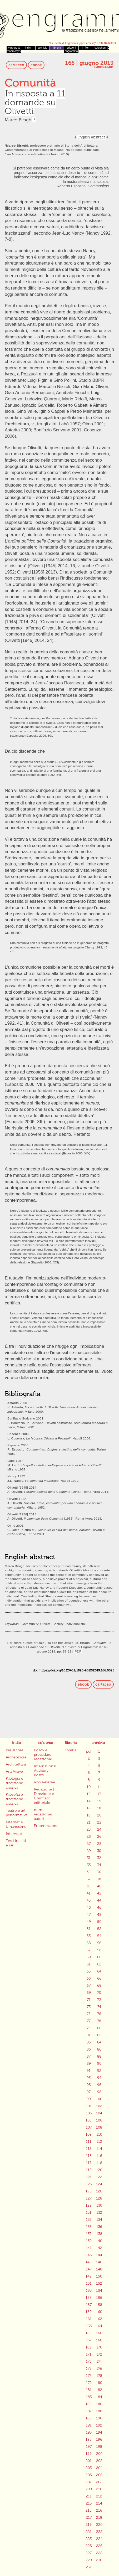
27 (89, 1843)
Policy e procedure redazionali (43, 1754)
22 (99, 1822)
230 (99, 2560)
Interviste (14, 1833)
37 (89, 1879)
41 (89, 1893)
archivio (42, 47)
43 (89, 1900)
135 (89, 2226)
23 (89, 1829)
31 (89, 1858)
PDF (78, 1651)
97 (89, 2092)
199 (89, 2453)
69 (89, 1992)
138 (99, 2234)
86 (99, 2049)
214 (99, 2503)
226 (99, 2546)
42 (99, 1893)
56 (99, 1943)
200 (99, 2453)
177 (88, 2375)
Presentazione (46, 1826)
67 (89, 1985)
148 (99, 2269)
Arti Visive (14, 1771)
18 (99, 1808)
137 (88, 2234)
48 (99, 1914)
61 (89, 1964)
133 (88, 2219)
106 (99, 2120)
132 (99, 2212)
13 (99, 1794)
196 (99, 2439)
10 (89, 1787)
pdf (88, 1751)
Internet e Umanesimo (16, 1824)
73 (89, 2007)
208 (99, 2482)
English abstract (91, 137)
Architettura (16, 1764)
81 (89, 2035)
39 (89, 1886)
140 (99, 2241)
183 (89, 2397)
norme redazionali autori (43, 1814)
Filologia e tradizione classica (14, 1783)
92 (99, 2070)
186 (99, 2404)
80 (99, 2028)
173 (88, 2361)
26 (99, 1836)
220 (99, 2524)
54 (99, 1936)
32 (99, 1858)
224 (99, 2539)
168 (99, 2340)
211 (89, 2496)
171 (88, 2354)
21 (89, 1822)
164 (99, 2326)
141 (89, 2248)
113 (88, 2148)
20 (99, 1815)
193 (89, 2432)
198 (99, 2446)
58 (99, 1950)
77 (89, 2021)
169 (89, 2347)
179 (89, 2383)
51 (89, 1929)
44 (99, 1900)
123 (89, 2184)
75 (89, 2014)
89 (89, 2063)
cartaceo (16, 65)
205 (89, 2475)
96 (99, 2085)
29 (89, 1851)
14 (89, 1801)
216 (99, 2510)
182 (99, 2390)
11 (99, 1787)
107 (89, 2127)
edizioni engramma (71, 49)
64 (99, 1971)
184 (99, 2397)
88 (99, 2056)
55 (89, 1943)
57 (89, 1950)
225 (89, 2546)
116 (99, 2156)
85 (89, 2049)
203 (89, 2468)
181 (89, 2390)
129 (89, 2205)
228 (99, 2553)
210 (99, 2489)
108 (99, 2127)
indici (28, 47)
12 (89, 1794)
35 (89, 1872)
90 (99, 2063)
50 (99, 1921)
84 (99, 2042)
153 (89, 2290)
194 (99, 2432)
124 (99, 2184)
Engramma (59, 22)
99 (89, 2099)
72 (99, 1999)
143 (89, 2255)
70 (99, 1992)
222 (99, 2531)
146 (99, 2262)
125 (89, 2191)
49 (89, 1921)
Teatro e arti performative (17, 1812)
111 (88, 2141)
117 (88, 2163)
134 (99, 2219)
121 (89, 2177)
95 (89, 2085)
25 (89, 1836)
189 (89, 2418)
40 (99, 1886)
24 (99, 1829)
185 (89, 2404)
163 (89, 2326)
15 (99, 1801)
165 (89, 2333)
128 (99, 2198)
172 (99, 2354)
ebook (36, 65)
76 (99, 2014)
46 (99, 1907)
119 (89, 2170)
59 (89, 1957)
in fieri (86, 47)
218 (99, 2517)
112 (99, 2141)
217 (89, 2517)
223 (89, 2539)
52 (99, 1929)
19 (89, 1815)
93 (89, 2078)
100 (99, 2099)
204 (99, 2468)
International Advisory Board (45, 1770)
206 (99, 2475)
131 (88, 2212)
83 (89, 2042)
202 (99, 2461)
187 (89, 2411)
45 (89, 1907)
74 (99, 2007)
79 (89, 2028)
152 (99, 2283)
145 (89, 2262)
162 (99, 2319)
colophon (100, 47)
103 (89, 2113)
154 (99, 2290)
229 (89, 2560)
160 (99, 2312)
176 (99, 2368)
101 (89, 2106)
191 (89, 2425)
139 (89, 2241)
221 (89, 2531)
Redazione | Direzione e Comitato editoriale (44, 1796)
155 (89, 2297)
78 (99, 2021)
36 (99, 1872)
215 (89, 2510)
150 (99, 2276)
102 (99, 2106)
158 (99, 2305)
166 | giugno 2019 (89, 63)
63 (89, 1971)
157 (89, 2305)
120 (99, 2170)
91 (89, 2070)
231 (89, 2567)
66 (99, 1978)
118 (99, 2163)
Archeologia (16, 1757)
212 (99, 2496)
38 (99, 1879)
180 (99, 2383)
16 (89, 1808)
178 (99, 2375)
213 (89, 2503)
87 (89, 2056)
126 (99, 2191)
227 (89, 2553)
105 (89, 2120)
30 (99, 1851)
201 (89, 2461)
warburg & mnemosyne (14, 49)
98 (99, 2092)
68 (99, 1985)
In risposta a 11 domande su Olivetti (35, 102)
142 (99, 2248)
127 (89, 2198)
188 (99, 2411)
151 (89, 2283)
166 (99, 2333)
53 (89, 1936)
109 (89, 2134)
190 (99, 2418)
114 (99, 2148)
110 (99, 2134)
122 (99, 2177)
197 (89, 2446)
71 (89, 1999)
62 (99, 1964)
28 (99, 1843)
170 (99, 2347)
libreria (57, 47)
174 (99, 2361)
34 (99, 1865)
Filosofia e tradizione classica (14, 1799)
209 (89, 2489)
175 (89, 2368)
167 (89, 2340)
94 (99, 2078)
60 (99, 1957)
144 (99, 2255)
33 (89, 1865)
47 (89, 1914)
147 (89, 2269)
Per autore (14, 1750)
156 (99, 2297)
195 (89, 2439)
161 (89, 2319)
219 (89, 2524)
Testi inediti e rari (16, 1843)
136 (99, 2226)
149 (89, 2276)
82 (99, 2035)
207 (89, 2482)
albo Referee (44, 1782)
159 (89, 2312)
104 (99, 2113)
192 (99, 2425)
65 (89, 1978)
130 (99, 2205)
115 (89, 2156)
